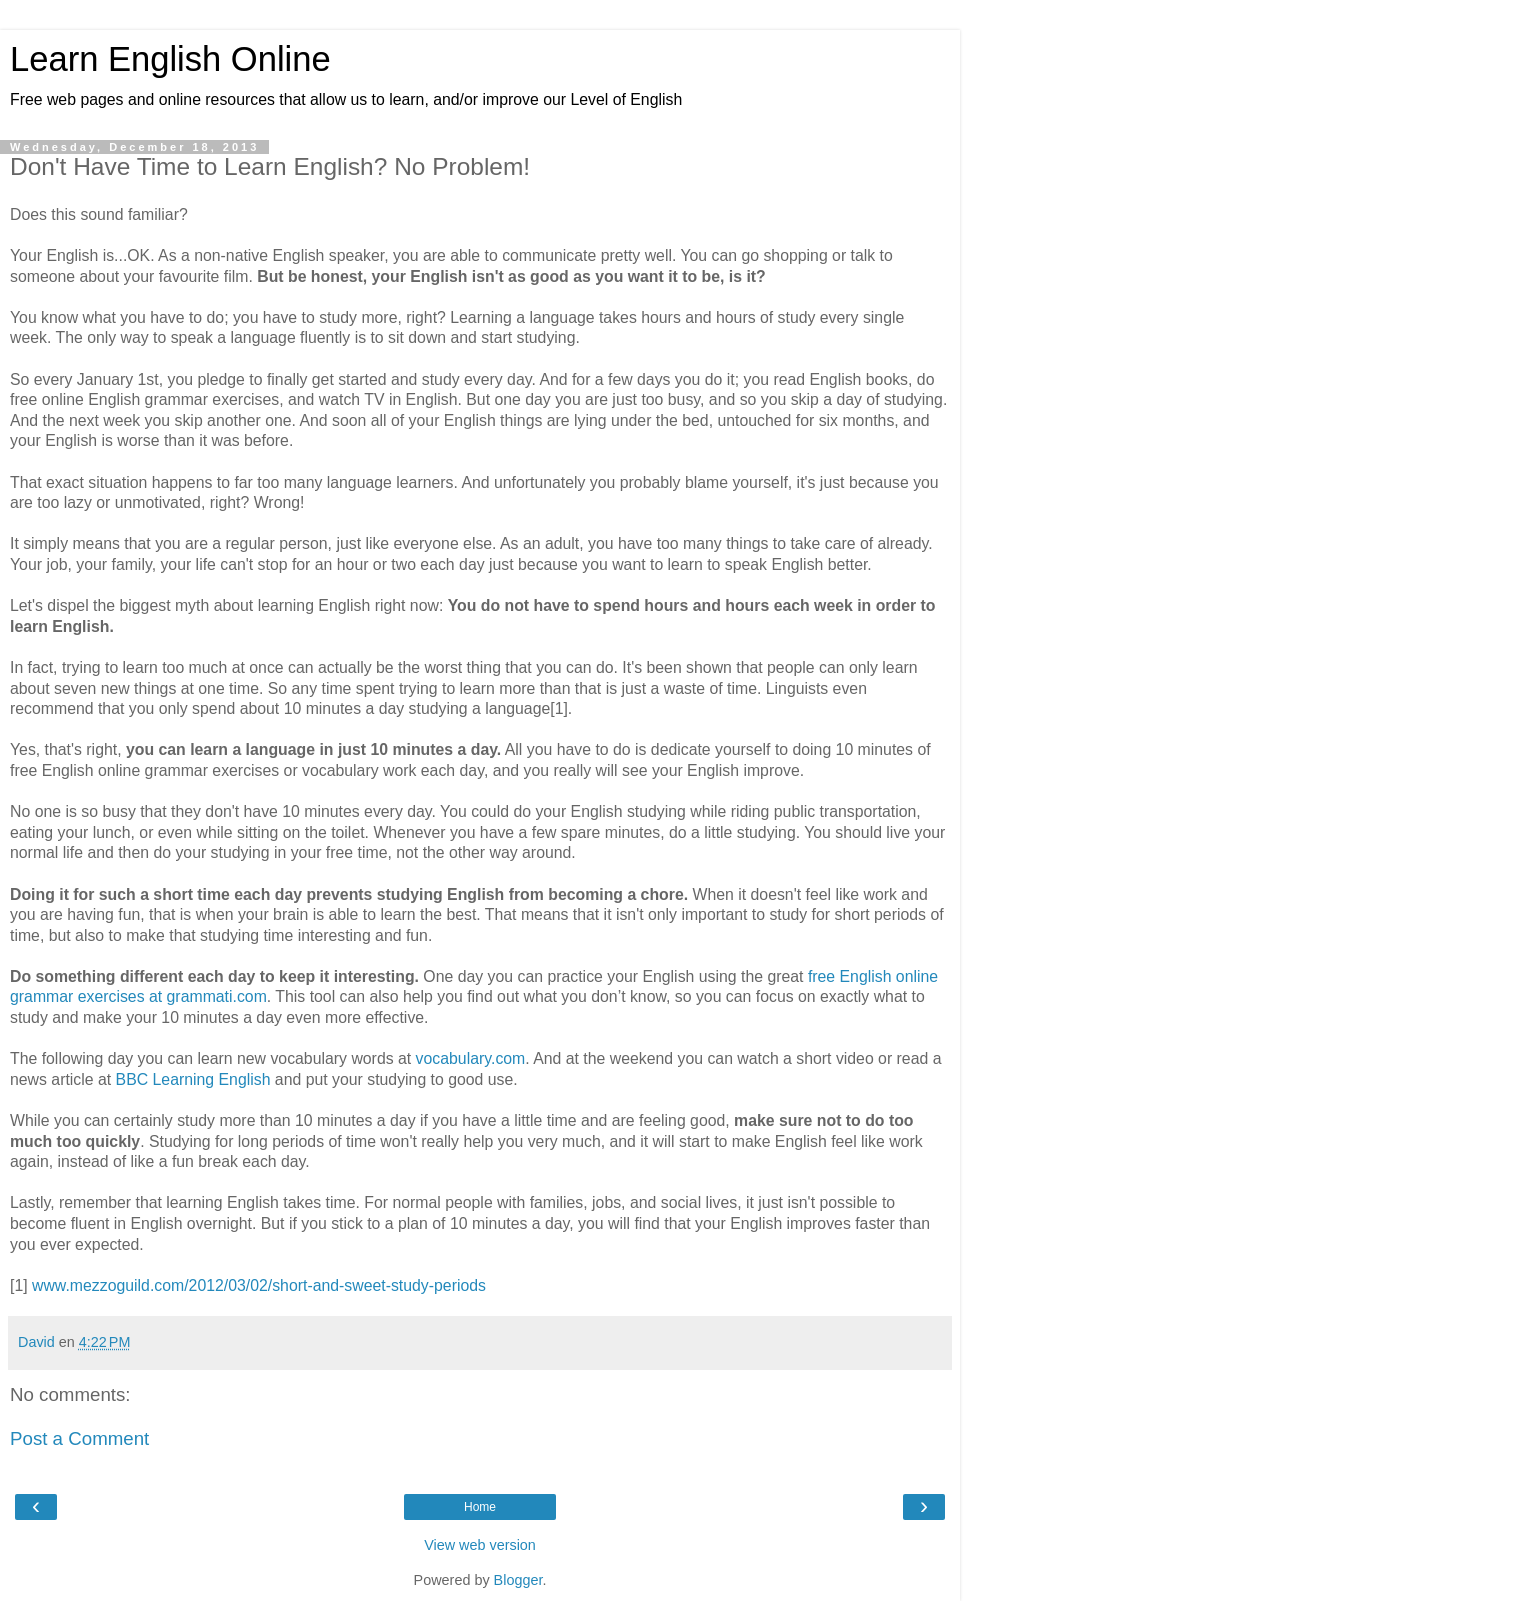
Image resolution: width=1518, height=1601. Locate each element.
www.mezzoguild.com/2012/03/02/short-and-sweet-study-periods (259, 1285)
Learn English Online (170, 59)
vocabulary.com (471, 1058)
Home (480, 1507)
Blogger (518, 1580)
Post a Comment (79, 1438)
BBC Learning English (193, 1079)
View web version (480, 1545)
